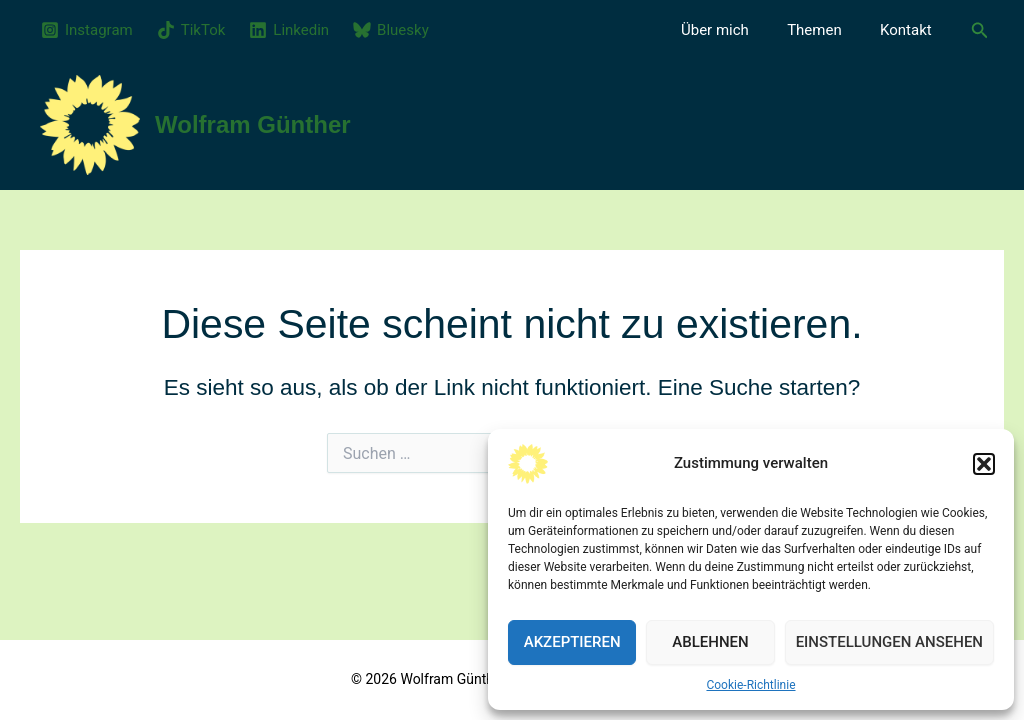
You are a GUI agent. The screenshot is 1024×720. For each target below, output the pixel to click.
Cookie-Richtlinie (750, 685)
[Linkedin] (289, 30)
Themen (827, 30)
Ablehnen (710, 642)
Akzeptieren (572, 642)
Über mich (736, 30)
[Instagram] (87, 30)
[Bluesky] (391, 30)
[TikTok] (191, 30)
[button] (984, 464)
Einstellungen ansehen (889, 642)
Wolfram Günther (253, 124)
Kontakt (910, 30)
